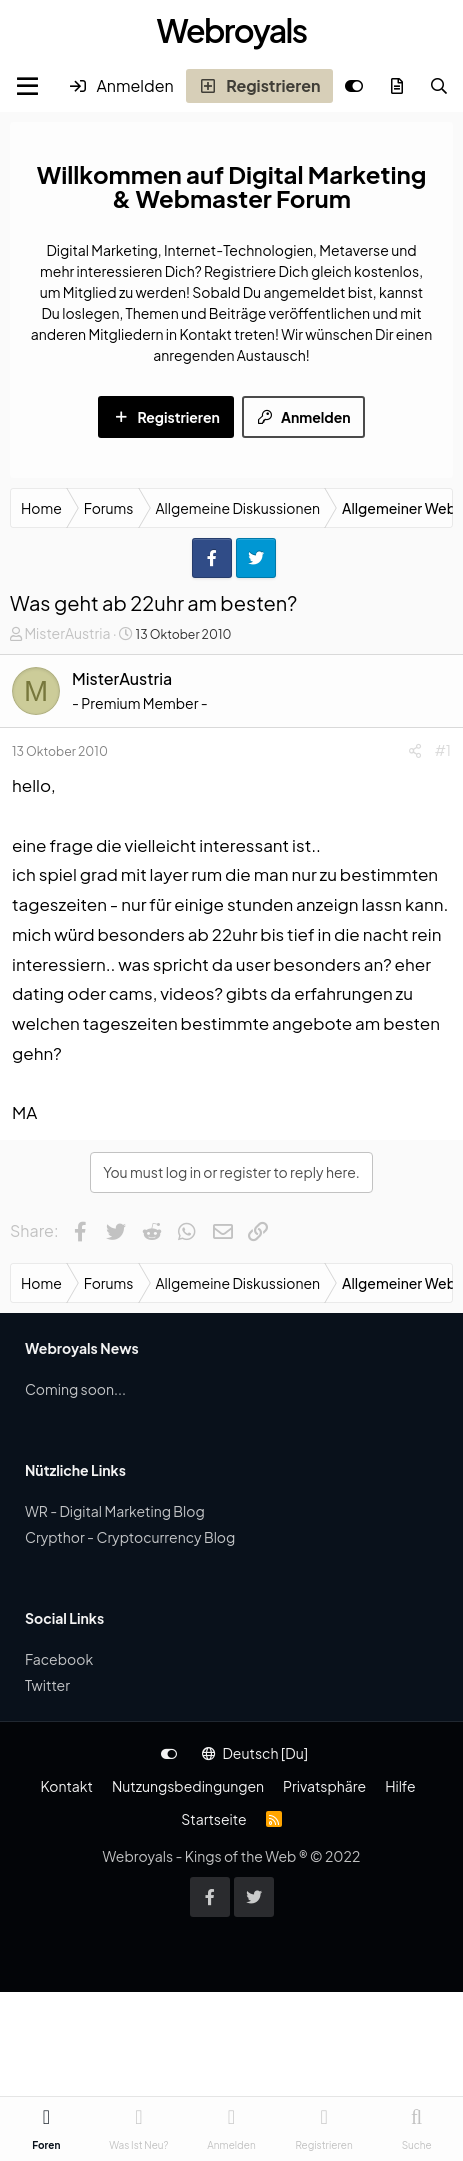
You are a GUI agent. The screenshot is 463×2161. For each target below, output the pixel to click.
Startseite (213, 1819)
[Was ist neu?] (397, 86)
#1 (443, 750)
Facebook (59, 1659)
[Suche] (439, 86)
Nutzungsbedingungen (188, 1786)
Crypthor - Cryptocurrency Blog (130, 1537)
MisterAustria (67, 633)
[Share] (415, 750)
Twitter (47, 1685)
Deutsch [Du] (255, 1753)
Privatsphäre (324, 1786)
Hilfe (400, 1786)
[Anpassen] (354, 86)
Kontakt (66, 1786)
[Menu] (27, 86)
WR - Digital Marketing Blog (115, 1511)
